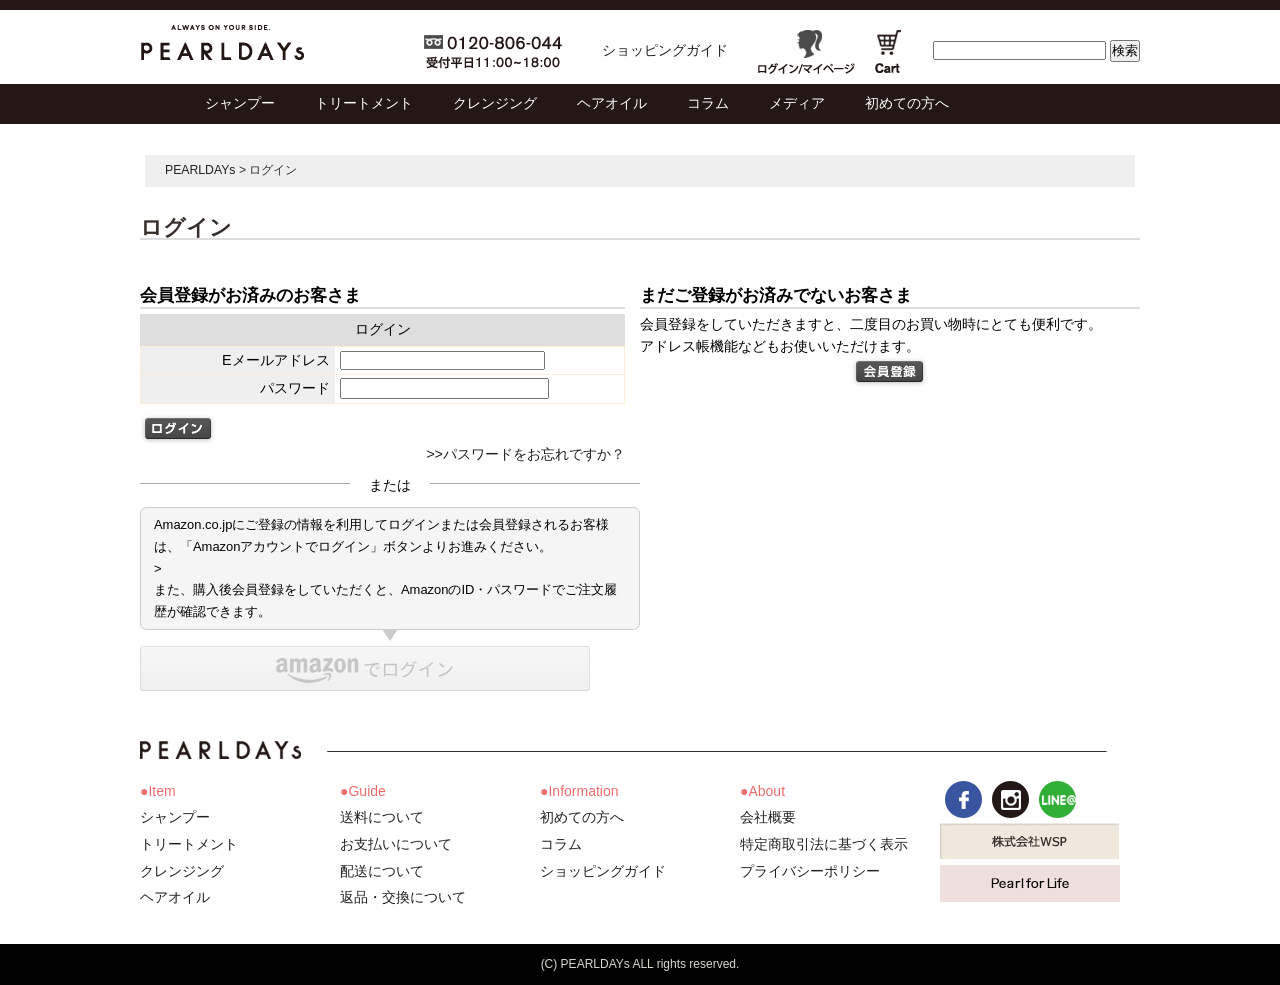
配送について (382, 871)
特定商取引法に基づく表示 (824, 844)
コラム (561, 844)
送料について (382, 817)
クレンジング (182, 871)
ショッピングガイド (665, 50)
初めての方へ (582, 817)
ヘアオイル (175, 897)
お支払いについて (396, 844)
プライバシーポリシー (810, 871)
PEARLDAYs (200, 170)
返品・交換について (403, 897)
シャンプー (175, 817)
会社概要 (768, 817)
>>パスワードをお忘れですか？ (525, 454)
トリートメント (189, 844)
